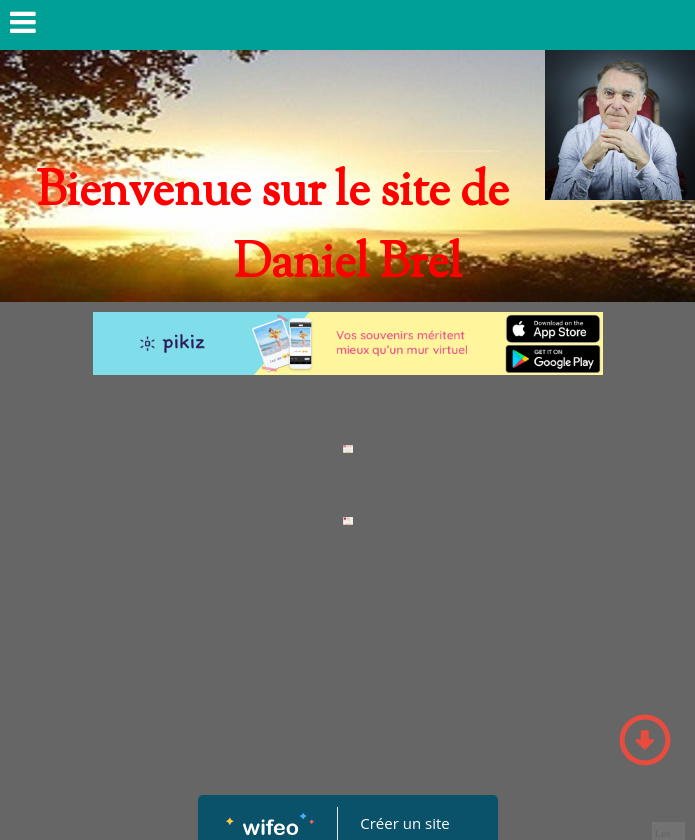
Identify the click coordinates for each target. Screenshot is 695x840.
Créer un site (404, 823)
